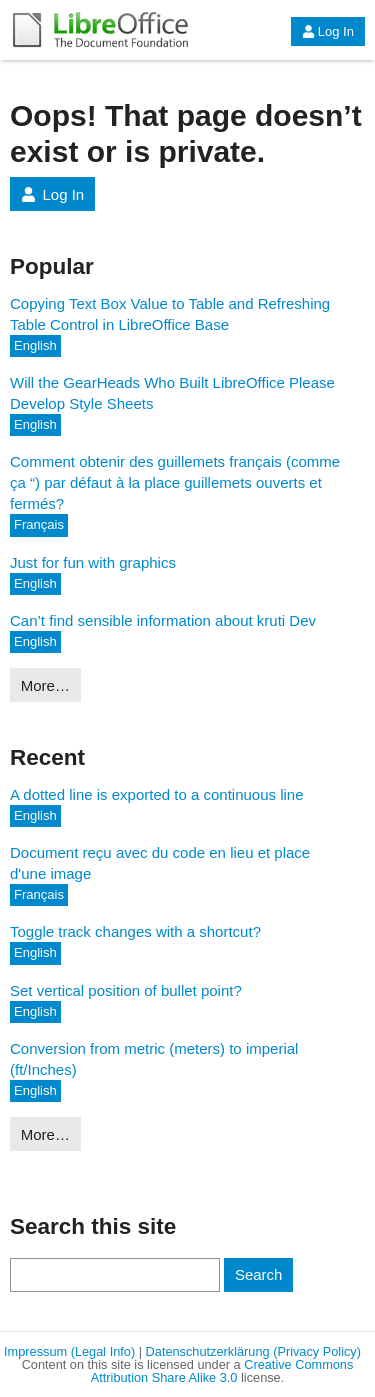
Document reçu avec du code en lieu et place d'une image (160, 863)
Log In (328, 31)
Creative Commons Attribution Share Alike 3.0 (222, 1371)
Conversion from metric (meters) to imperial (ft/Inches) (154, 1059)
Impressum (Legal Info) (69, 1351)
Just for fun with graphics (93, 562)
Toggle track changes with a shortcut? (135, 931)
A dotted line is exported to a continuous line (157, 794)
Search (259, 1274)
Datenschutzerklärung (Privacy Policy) (253, 1351)
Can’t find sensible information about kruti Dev (163, 620)
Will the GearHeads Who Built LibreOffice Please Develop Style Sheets (172, 393)
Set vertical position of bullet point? (126, 990)
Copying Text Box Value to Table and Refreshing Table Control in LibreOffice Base (170, 314)
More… (45, 685)
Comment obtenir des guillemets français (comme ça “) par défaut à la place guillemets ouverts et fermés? (175, 482)
